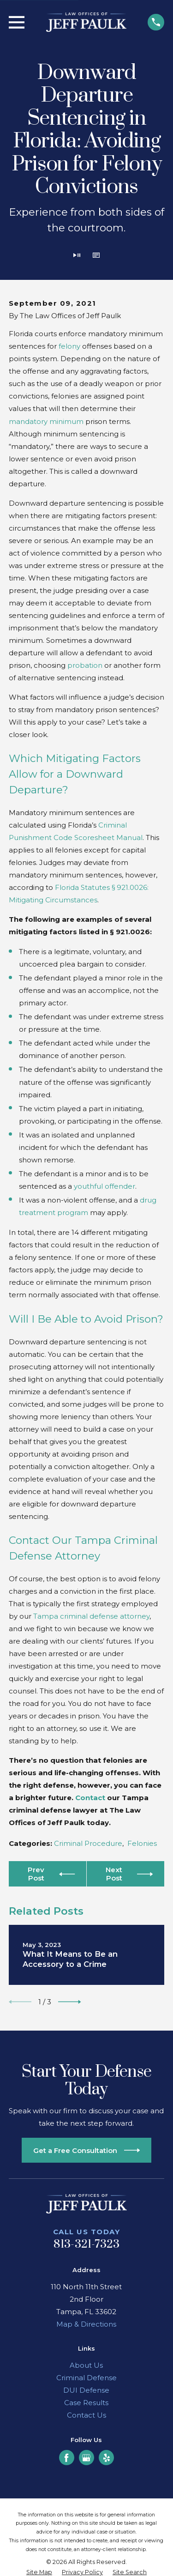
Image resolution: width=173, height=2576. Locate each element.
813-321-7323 (87, 2244)
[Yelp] (106, 2458)
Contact (90, 1797)
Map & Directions (86, 2324)
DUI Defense (86, 2390)
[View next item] (69, 2002)
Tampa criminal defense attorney (91, 1616)
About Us (86, 2365)
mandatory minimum (46, 421)
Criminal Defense (86, 2377)
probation (84, 665)
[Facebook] (66, 2458)
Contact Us (86, 2415)
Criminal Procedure (88, 1843)
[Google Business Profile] (86, 2458)
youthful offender (104, 1186)
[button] (96, 256)
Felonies (142, 1843)
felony (69, 346)
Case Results (86, 2402)
